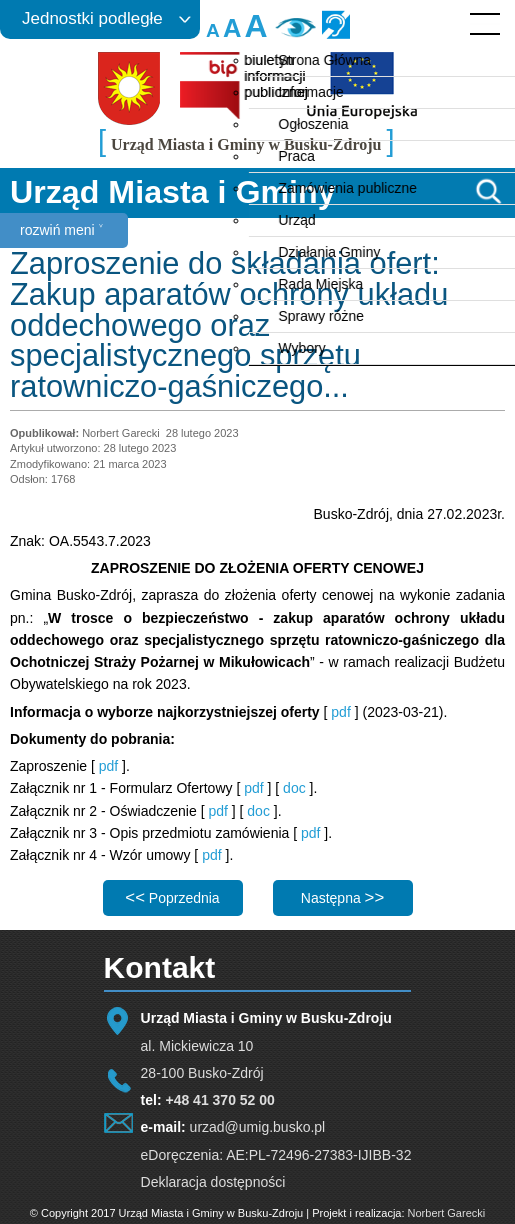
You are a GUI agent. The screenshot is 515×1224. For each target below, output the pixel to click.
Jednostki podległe (92, 18)
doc (296, 788)
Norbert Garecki (447, 1213)
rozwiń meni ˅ (61, 230)
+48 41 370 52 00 (219, 1100)
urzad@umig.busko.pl (258, 1127)
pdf (340, 712)
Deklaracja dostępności (213, 1182)
